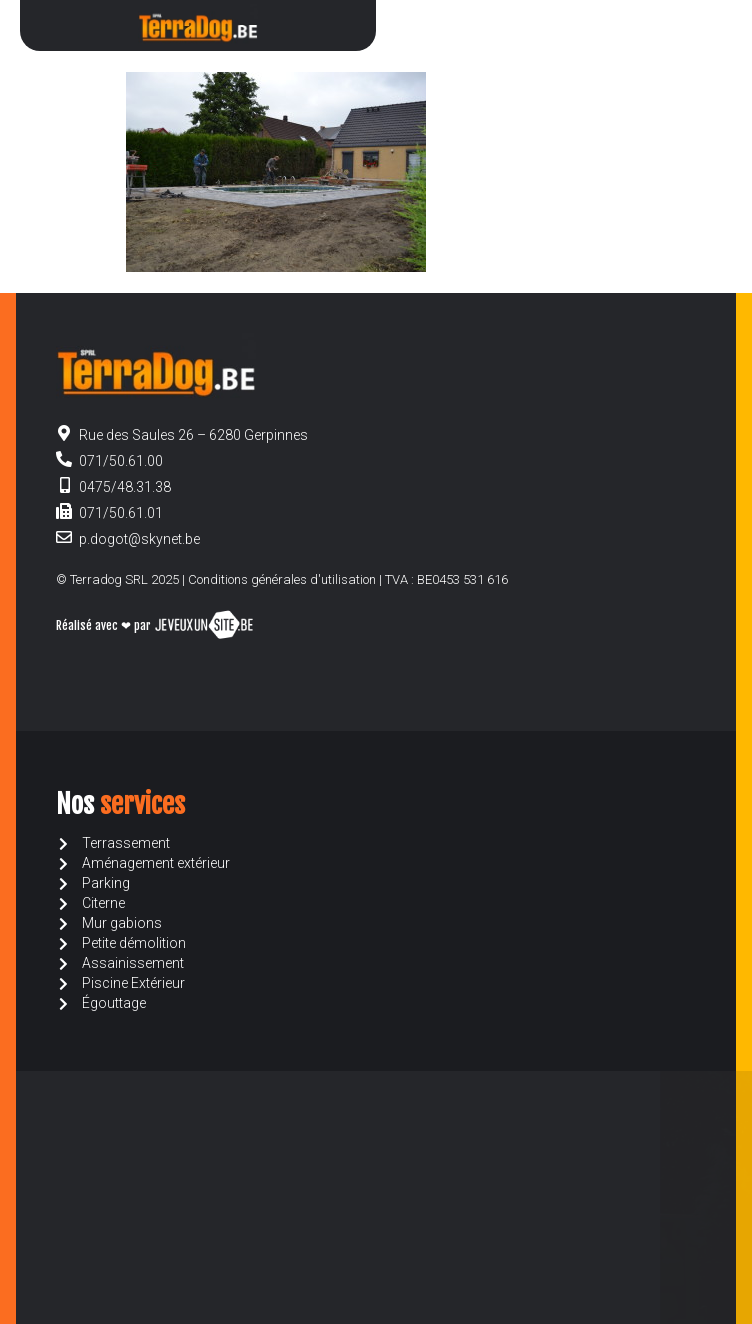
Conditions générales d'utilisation (282, 579)
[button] (695, 25)
